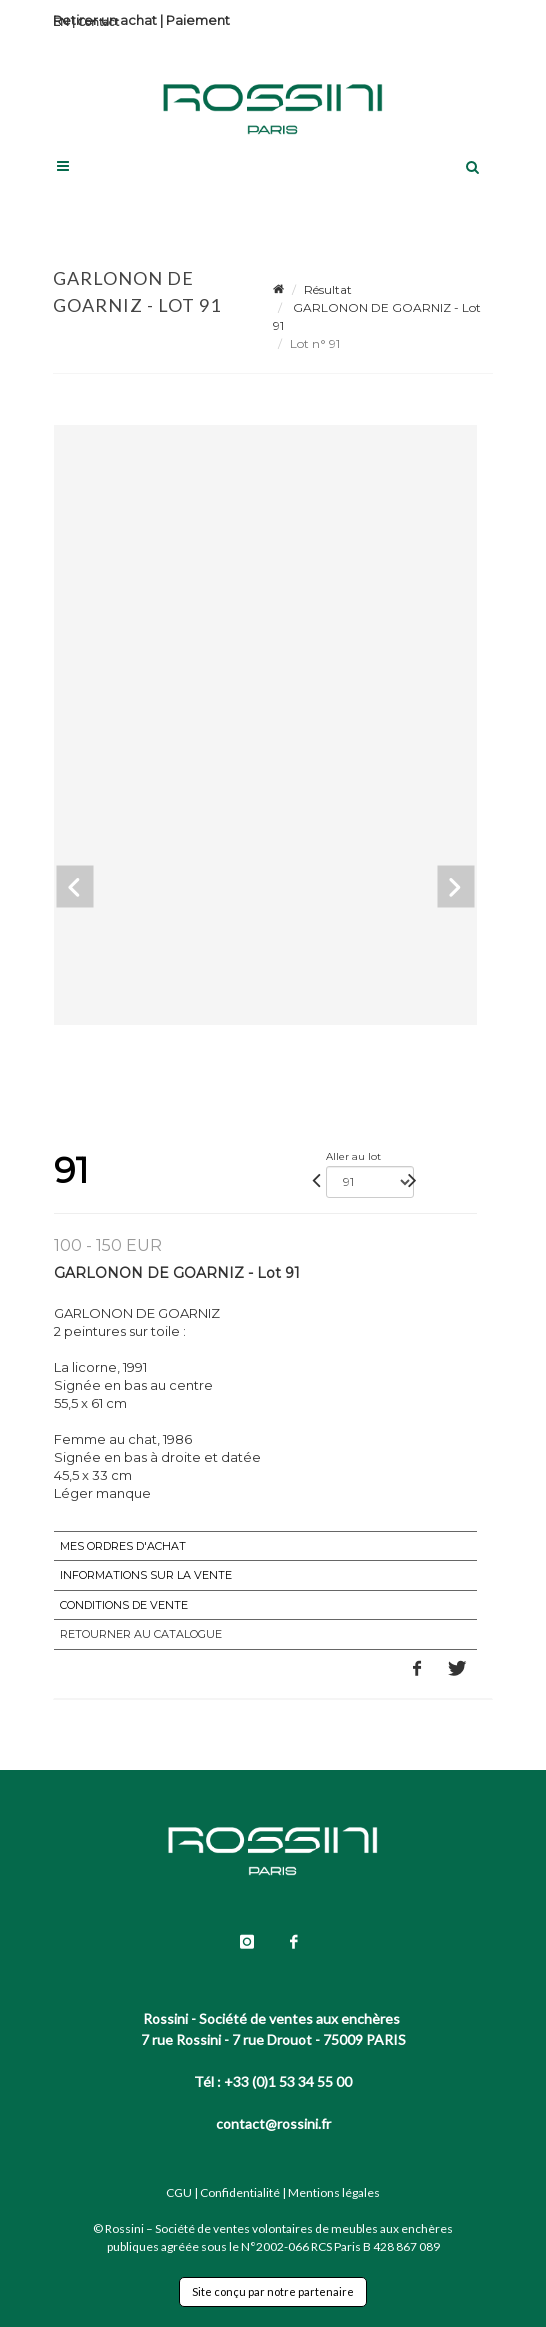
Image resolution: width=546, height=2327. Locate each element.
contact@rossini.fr (273, 2123)
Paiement (198, 20)
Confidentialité (240, 2192)
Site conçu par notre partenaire (273, 2291)
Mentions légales (334, 2192)
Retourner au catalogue (141, 1634)
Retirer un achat (105, 20)
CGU (179, 2192)
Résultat (328, 289)
